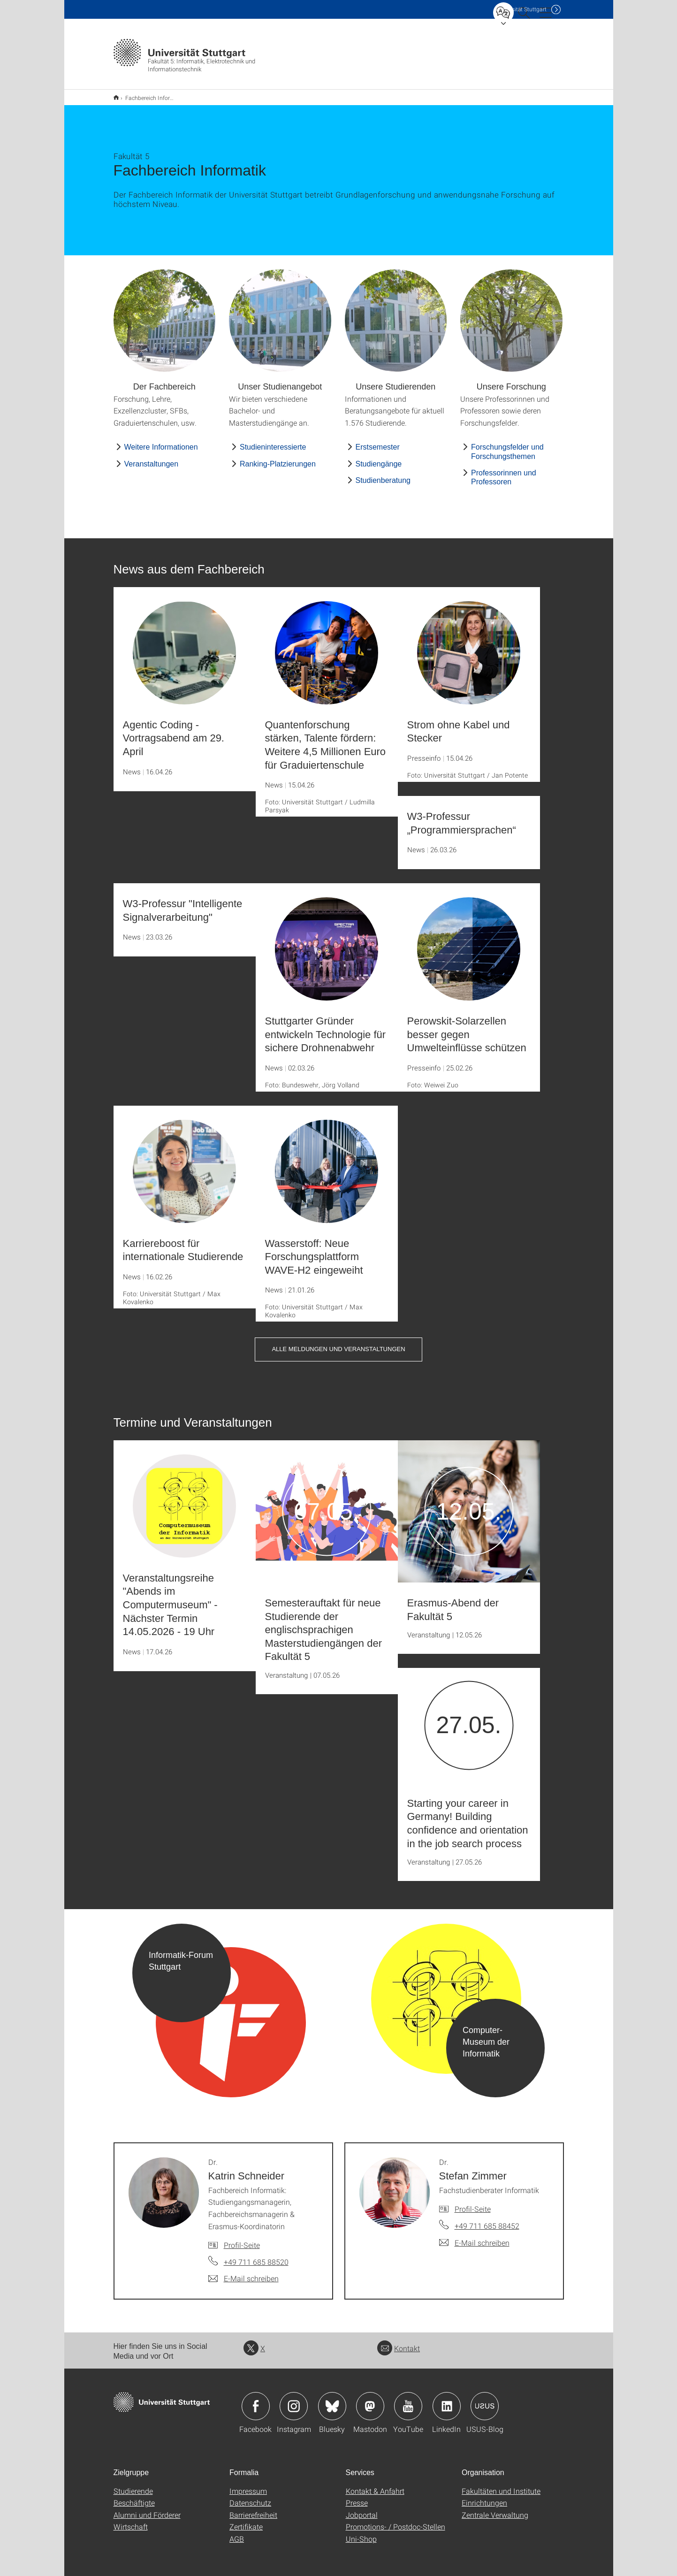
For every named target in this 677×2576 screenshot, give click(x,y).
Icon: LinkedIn (447, 2400)
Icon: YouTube (408, 2400)
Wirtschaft (131, 2520)
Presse (357, 2496)
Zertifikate (246, 2520)
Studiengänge (379, 458)
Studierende (133, 2485)
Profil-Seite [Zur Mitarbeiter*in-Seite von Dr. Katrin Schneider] (242, 2239)
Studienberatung (383, 474)
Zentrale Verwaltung (495, 2509)
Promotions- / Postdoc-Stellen (395, 2520)
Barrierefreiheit (253, 2509)
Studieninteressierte (273, 441)
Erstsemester (378, 441)
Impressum (248, 2485)
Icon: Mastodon (370, 2400)
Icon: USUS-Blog (485, 2400)
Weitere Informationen (161, 441)
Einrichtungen (484, 2496)
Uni (521, 9)
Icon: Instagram (294, 2400)
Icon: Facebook (256, 2400)
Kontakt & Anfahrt (375, 2485)
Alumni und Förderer (147, 2509)
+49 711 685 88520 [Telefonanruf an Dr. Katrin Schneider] (256, 2256)
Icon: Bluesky (332, 2400)
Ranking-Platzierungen (278, 458)
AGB (236, 2533)
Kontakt (398, 2342)
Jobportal (362, 2509)
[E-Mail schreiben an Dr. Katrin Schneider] (243, 2272)
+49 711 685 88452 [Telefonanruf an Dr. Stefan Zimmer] (487, 2219)
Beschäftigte (134, 2496)
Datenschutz (250, 2496)
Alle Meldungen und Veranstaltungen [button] (338, 1342)
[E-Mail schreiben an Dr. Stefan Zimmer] (474, 2237)
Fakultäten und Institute (501, 2485)
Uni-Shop (361, 2533)
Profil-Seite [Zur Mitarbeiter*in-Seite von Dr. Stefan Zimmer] (473, 2203)
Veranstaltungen (151, 458)
